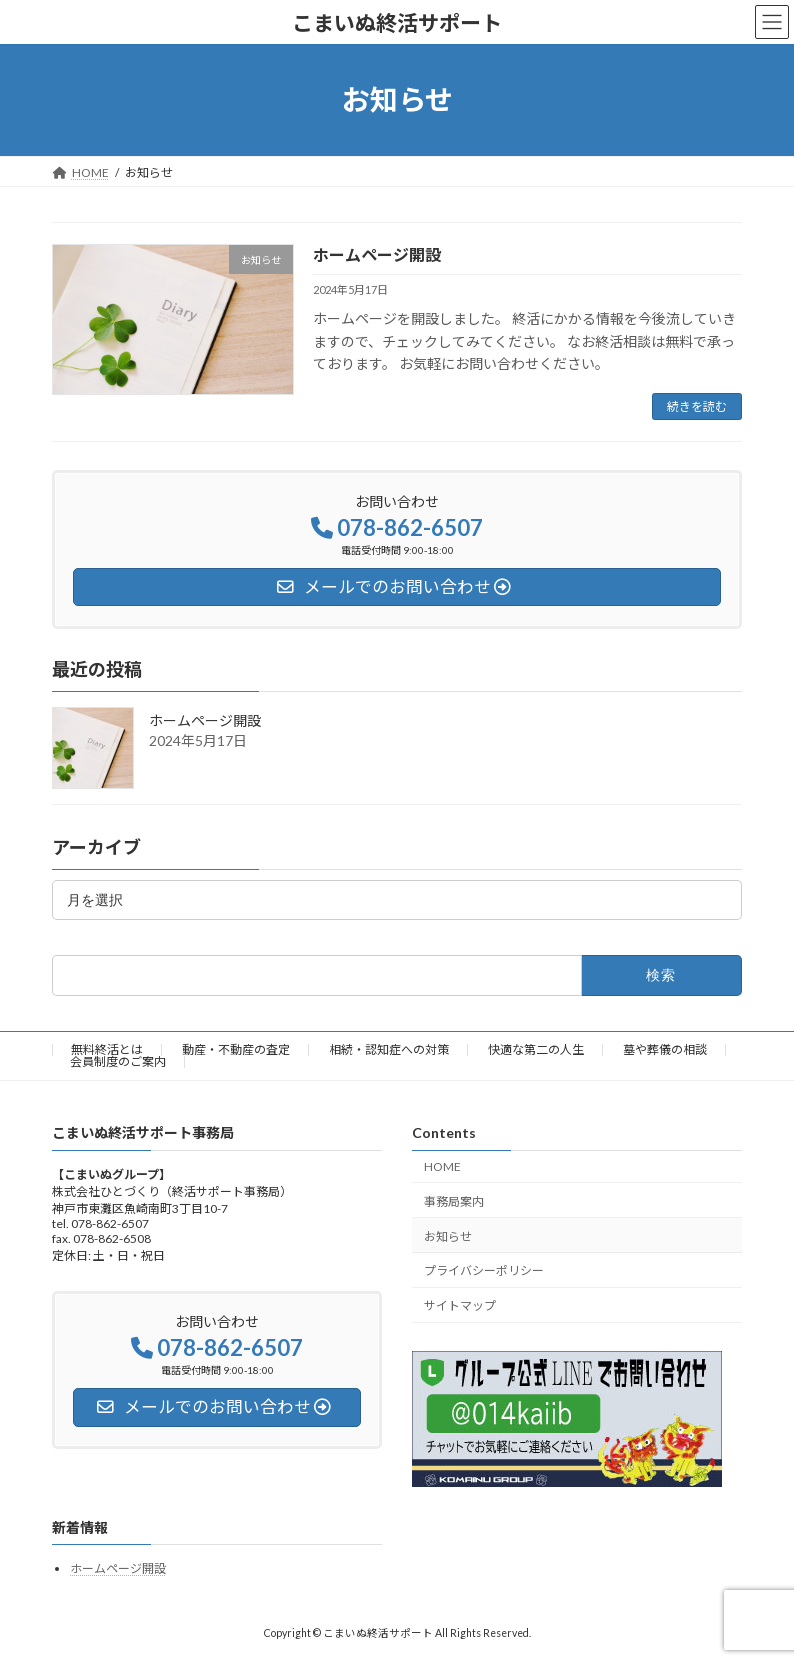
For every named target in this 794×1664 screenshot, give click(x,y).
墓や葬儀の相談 (665, 1049)
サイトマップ (460, 1305)
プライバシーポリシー (484, 1271)
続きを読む (697, 406)
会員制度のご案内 (118, 1061)
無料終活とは (107, 1049)
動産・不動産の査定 (236, 1049)
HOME (442, 1166)
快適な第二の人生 (536, 1049)
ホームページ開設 (377, 254)
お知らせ (448, 1236)
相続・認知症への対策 (389, 1049)
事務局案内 (454, 1201)
